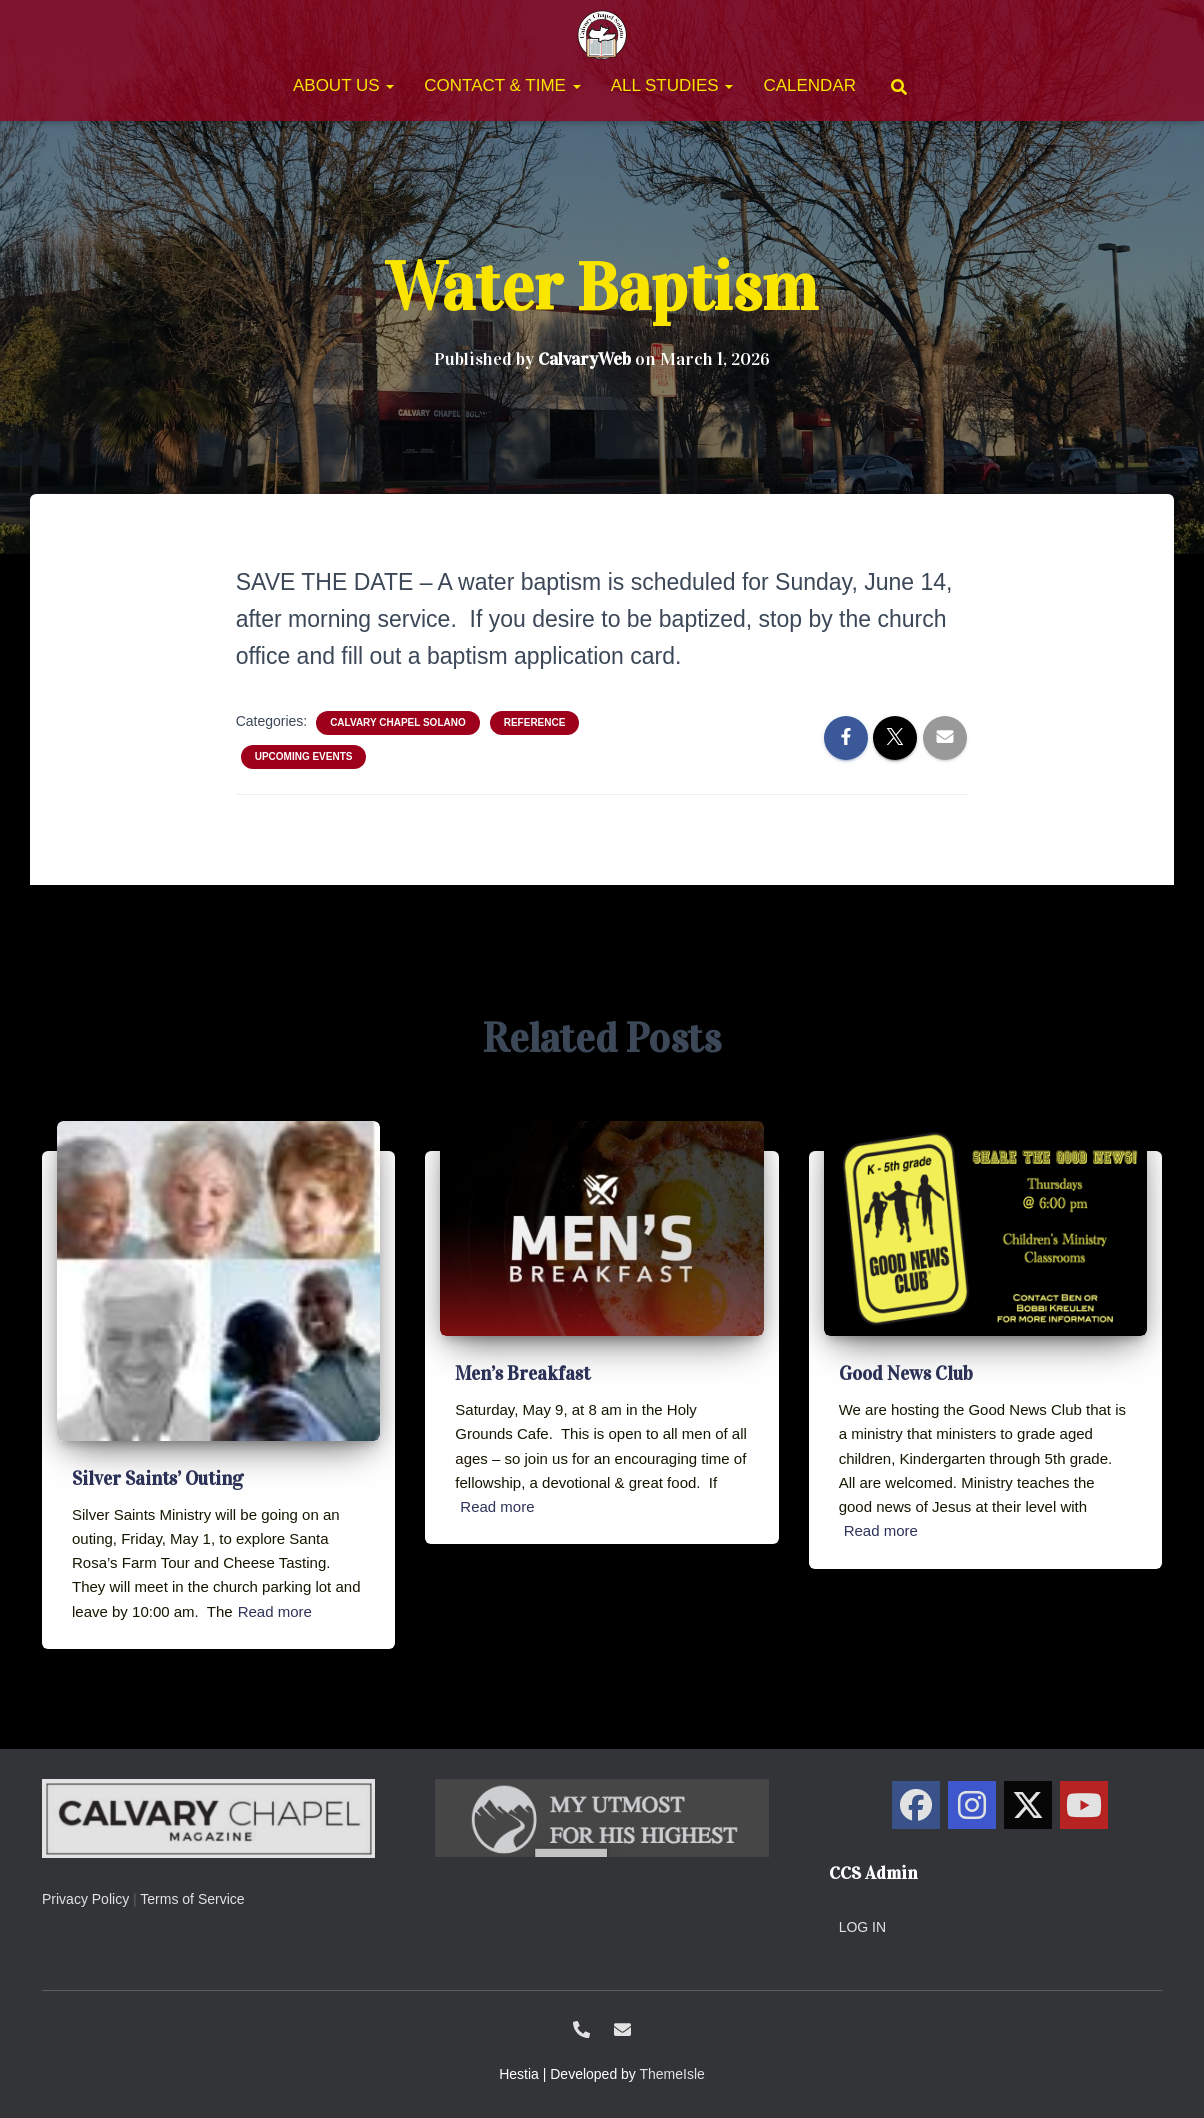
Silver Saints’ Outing (157, 1478)
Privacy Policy (85, 1899)
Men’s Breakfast (522, 1373)
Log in (862, 1927)
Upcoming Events (304, 756)
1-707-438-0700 (581, 2029)
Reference (535, 722)
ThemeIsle (672, 2074)
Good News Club (906, 1373)
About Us (343, 85)
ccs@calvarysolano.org (622, 2029)
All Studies (672, 85)
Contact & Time (502, 85)
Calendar (809, 85)
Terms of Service (192, 1899)
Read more (275, 1611)
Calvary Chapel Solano (398, 722)
